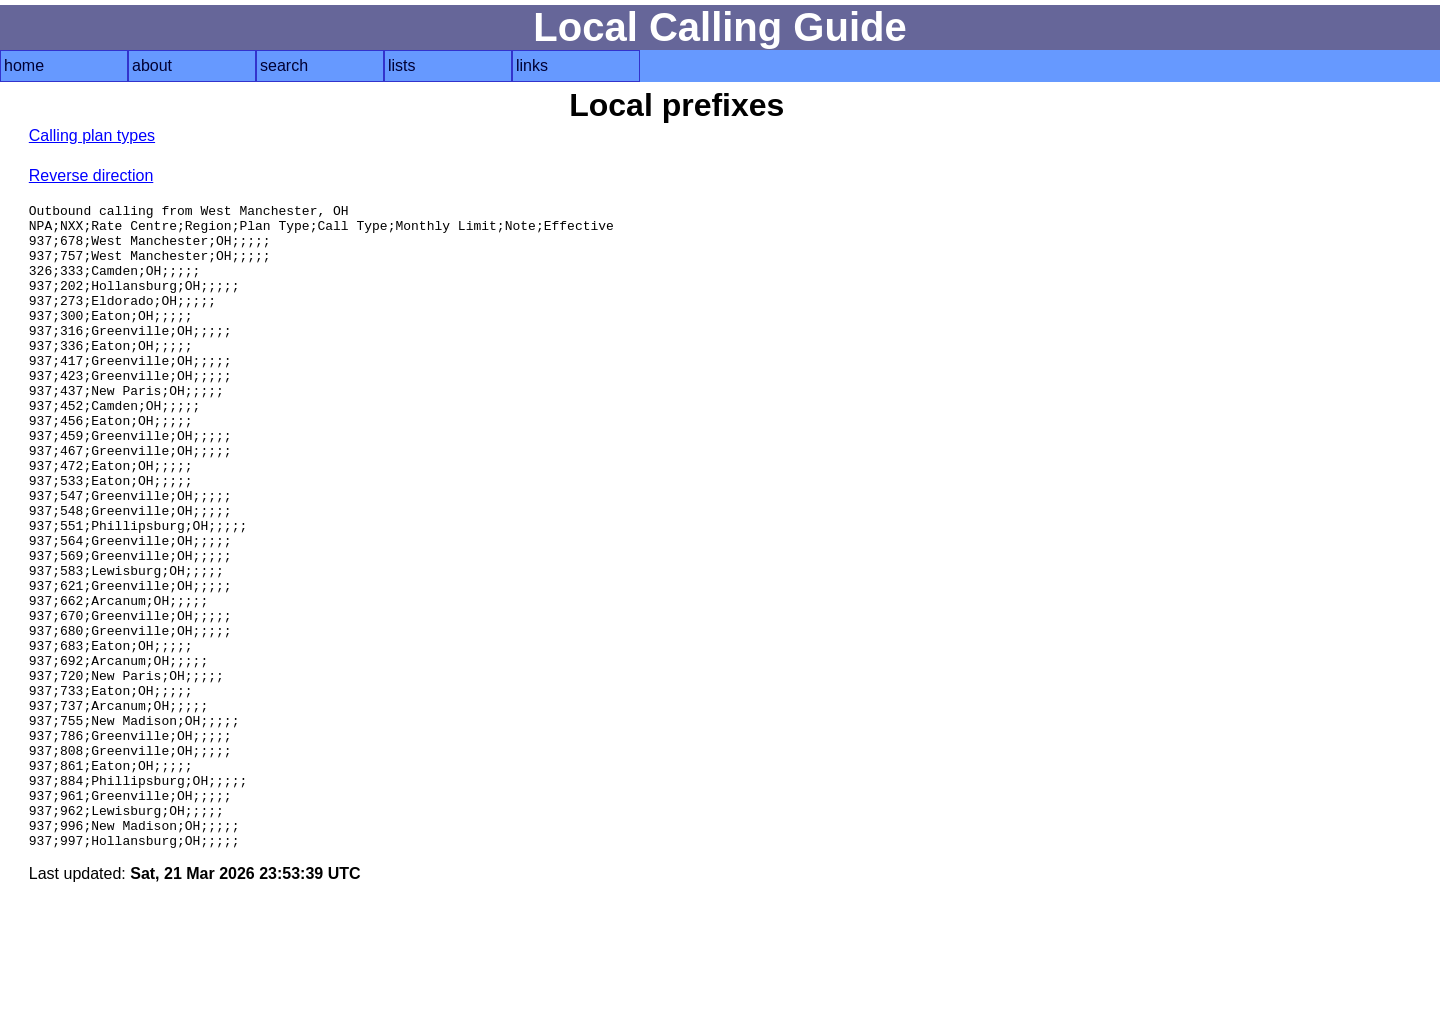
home (24, 65)
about (152, 65)
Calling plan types (92, 135)
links (532, 65)
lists (402, 65)
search (284, 65)
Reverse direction (91, 175)
